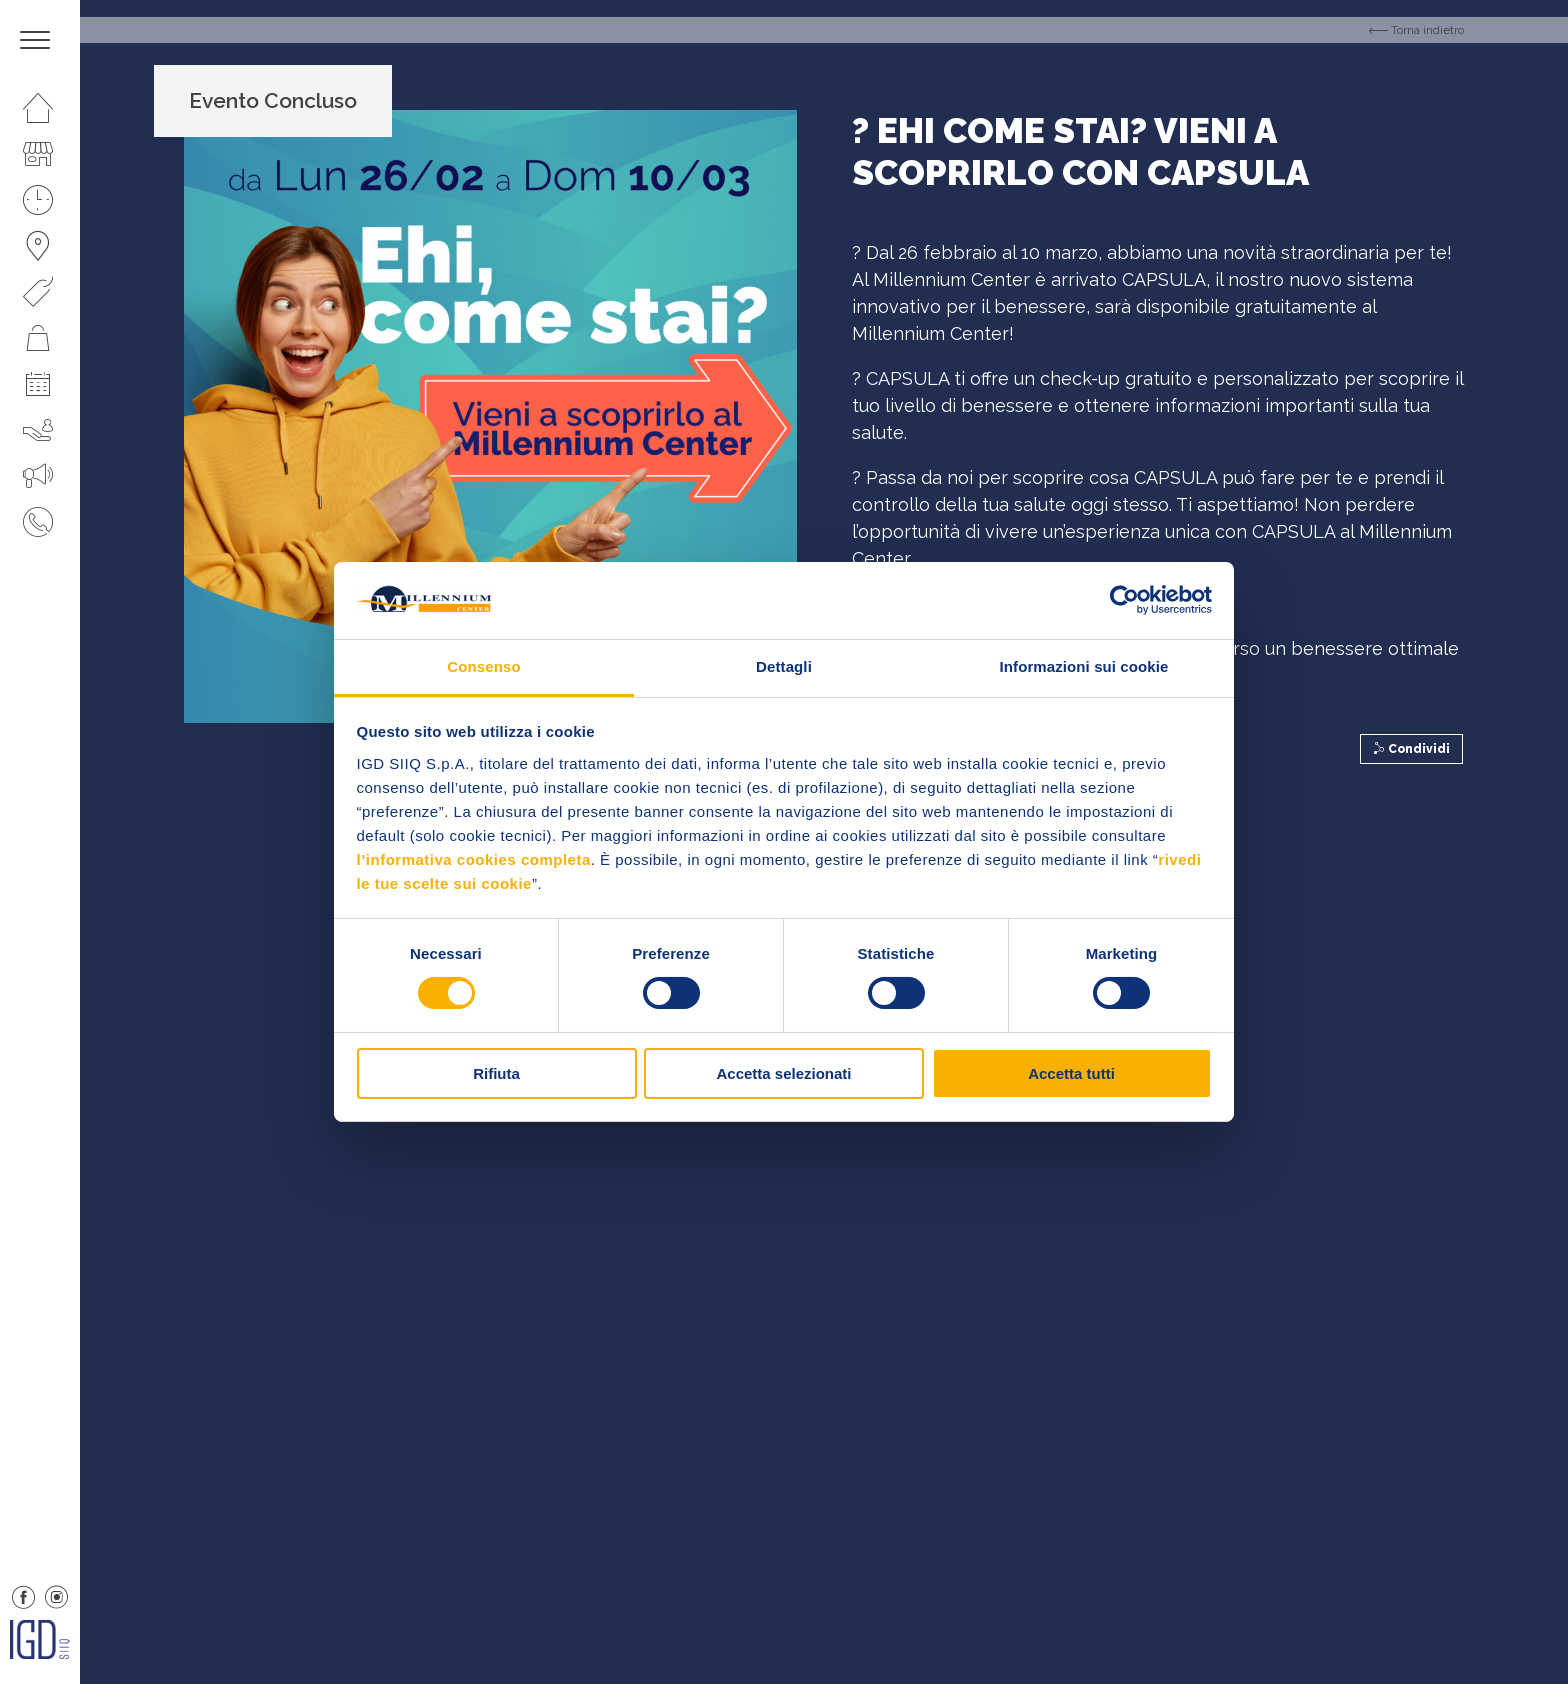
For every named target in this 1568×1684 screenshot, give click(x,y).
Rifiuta (496, 1073)
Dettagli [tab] (784, 666)
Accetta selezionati (783, 1073)
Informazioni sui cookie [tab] (1084, 666)
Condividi (1411, 749)
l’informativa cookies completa (474, 859)
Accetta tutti (1071, 1073)
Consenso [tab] (483, 666)
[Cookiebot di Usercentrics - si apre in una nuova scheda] (1124, 600)
